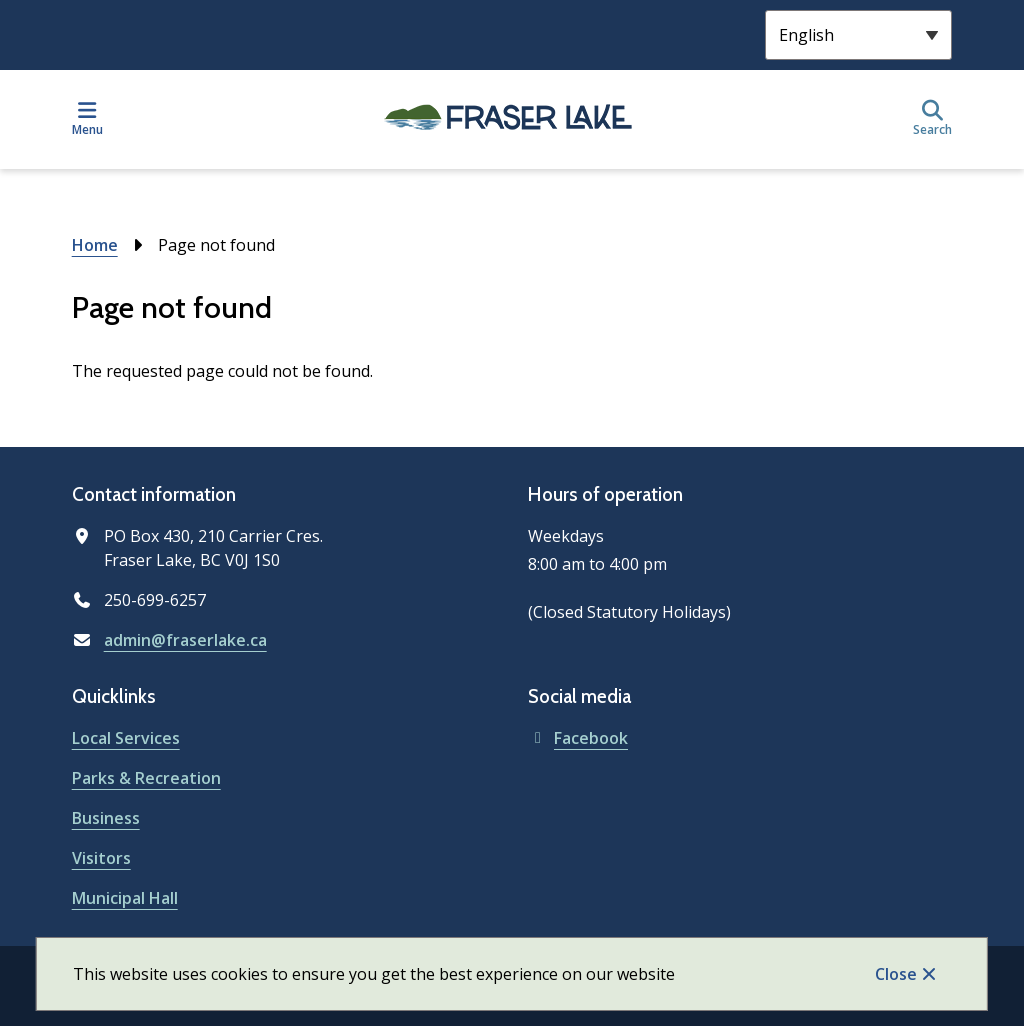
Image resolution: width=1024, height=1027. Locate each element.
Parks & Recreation (146, 778)
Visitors (101, 858)
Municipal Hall (125, 898)
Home (95, 245)
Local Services (126, 738)
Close (896, 974)
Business (106, 818)
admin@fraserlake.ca (185, 640)
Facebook (578, 738)
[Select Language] (858, 35)
